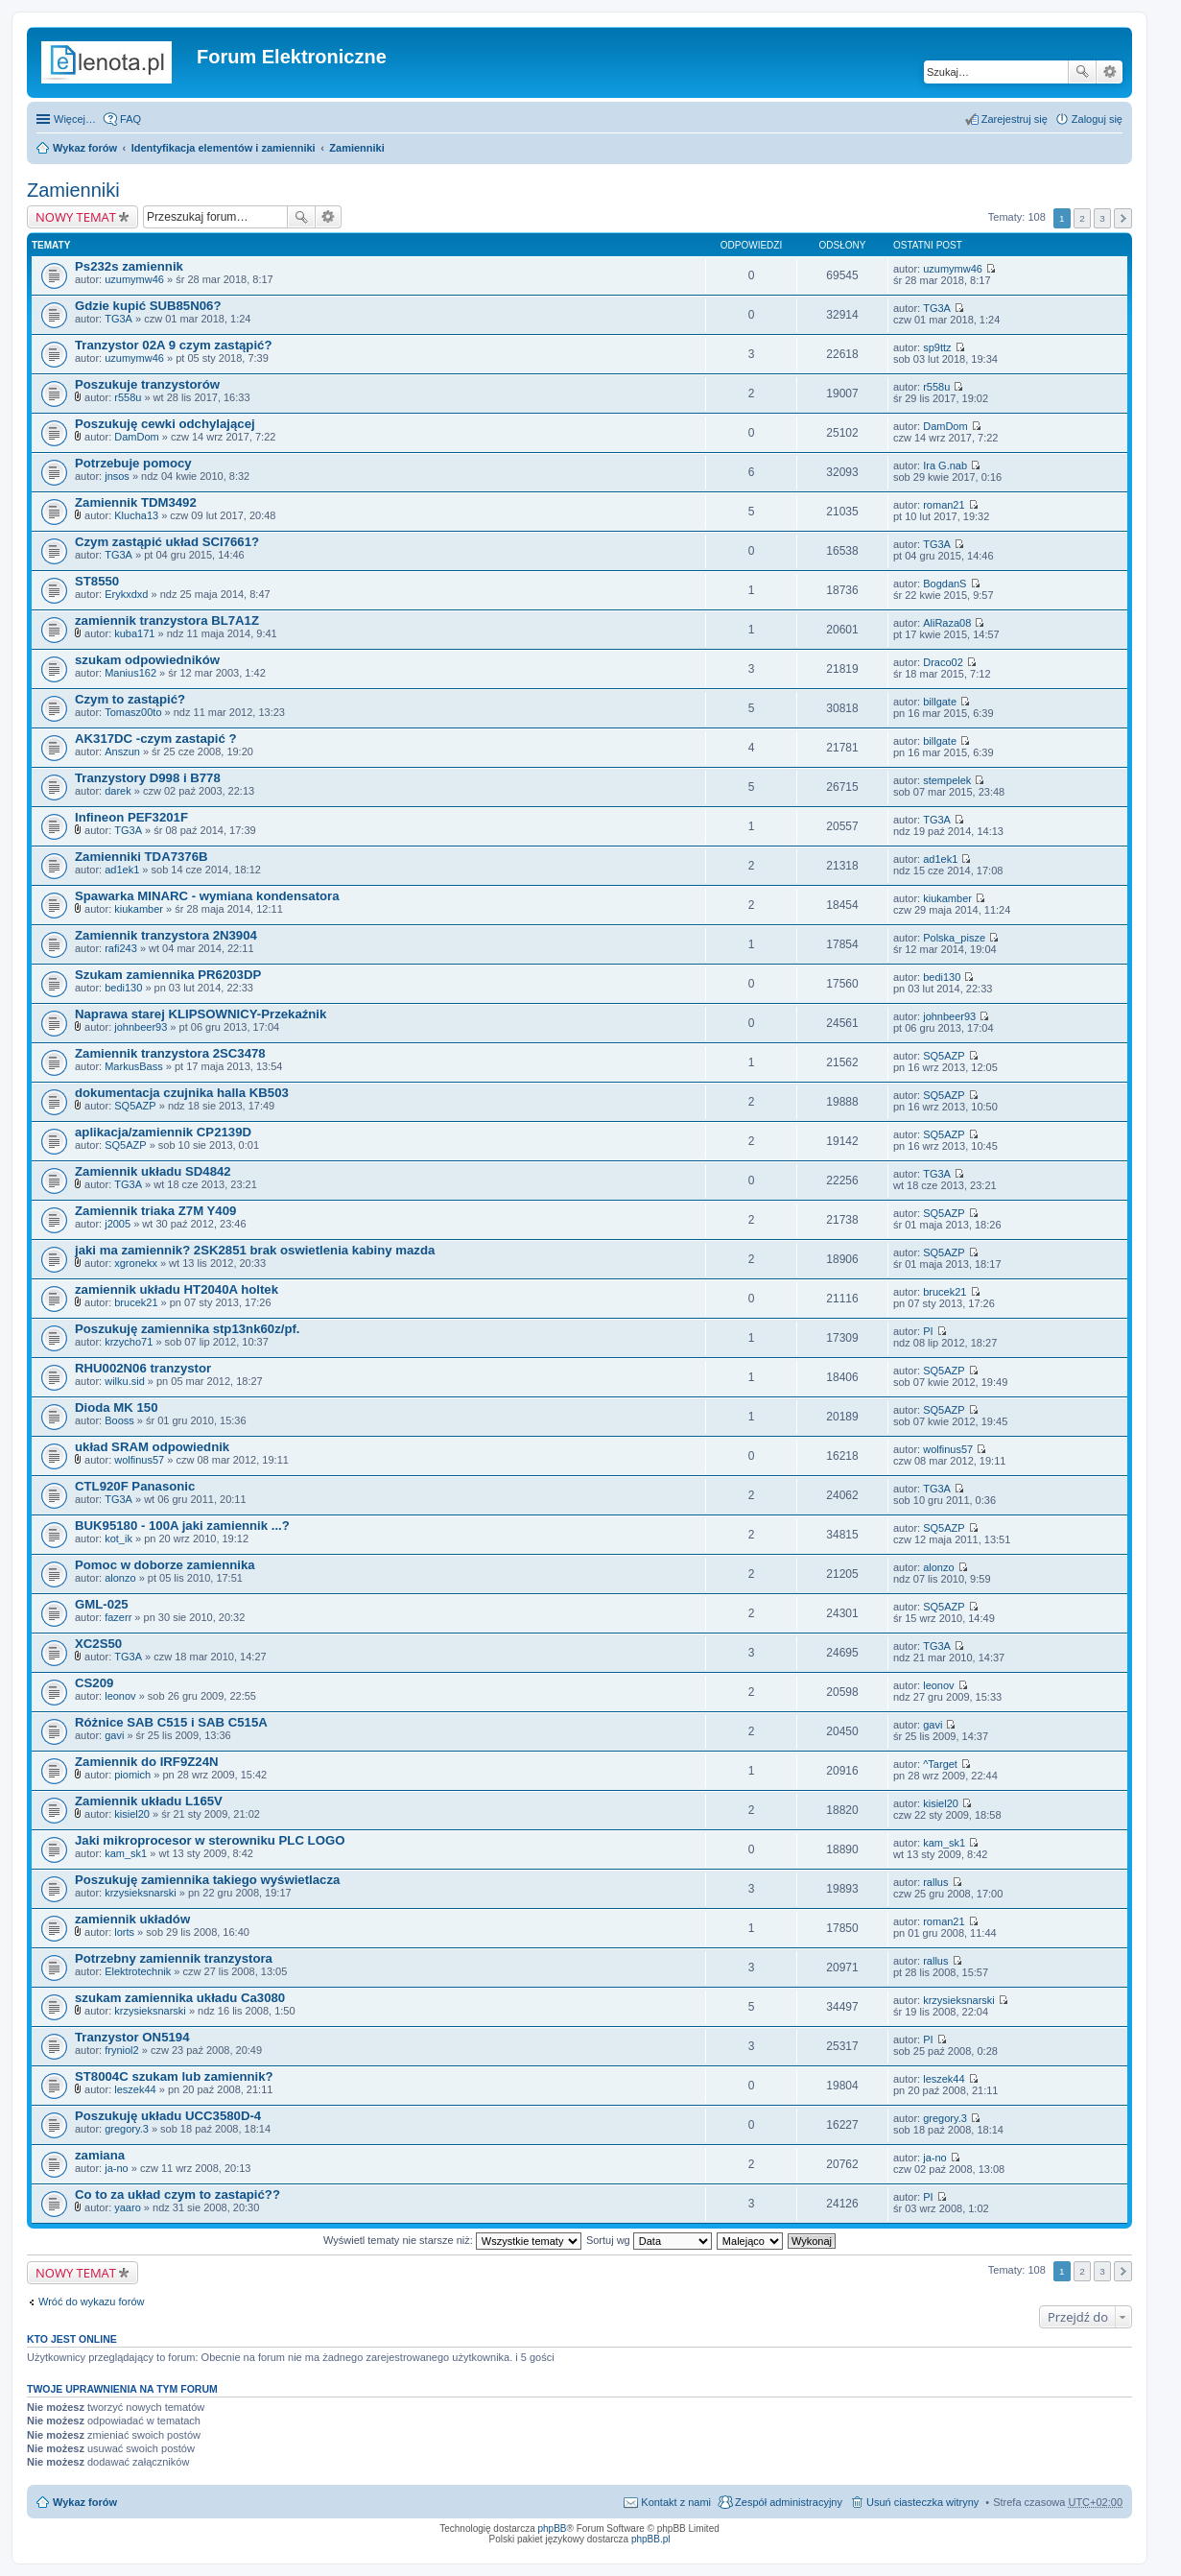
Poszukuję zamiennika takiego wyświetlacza (207, 1879)
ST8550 (97, 581)
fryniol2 (121, 2050)
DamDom (136, 436)
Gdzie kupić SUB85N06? (148, 305)
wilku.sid (125, 1381)
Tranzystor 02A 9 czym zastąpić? (173, 345)
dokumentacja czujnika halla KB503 (182, 1092)
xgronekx (135, 1263)
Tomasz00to (133, 712)
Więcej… (75, 119)
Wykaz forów (85, 148)
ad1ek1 (122, 869)
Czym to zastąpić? (130, 699)
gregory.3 (127, 2129)
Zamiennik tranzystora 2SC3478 (170, 1053)
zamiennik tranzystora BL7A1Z (167, 620)
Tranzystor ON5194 (132, 2037)
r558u (127, 397)
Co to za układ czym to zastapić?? (177, 2194)
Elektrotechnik (138, 1971)
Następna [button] (1123, 218)
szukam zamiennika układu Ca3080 (180, 1998)
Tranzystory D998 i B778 (148, 778)
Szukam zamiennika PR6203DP (168, 974)
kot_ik (118, 1538)
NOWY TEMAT (75, 217)
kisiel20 (132, 1814)
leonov (120, 1696)
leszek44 (134, 2089)
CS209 (94, 1683)
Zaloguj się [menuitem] (1097, 119)
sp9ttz (937, 347)
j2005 (117, 1223)
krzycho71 (129, 1342)
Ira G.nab (945, 465)
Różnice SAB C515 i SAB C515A (171, 1722)
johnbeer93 (140, 1027)
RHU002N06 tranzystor (143, 1368)
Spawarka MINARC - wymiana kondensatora (207, 896)
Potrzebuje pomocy (133, 463)
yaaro (127, 2207)
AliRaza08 (947, 623)
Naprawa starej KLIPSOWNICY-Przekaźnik (200, 1014)
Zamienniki (356, 148)
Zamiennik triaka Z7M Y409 (155, 1211)
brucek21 (135, 1302)
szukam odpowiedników (147, 660)
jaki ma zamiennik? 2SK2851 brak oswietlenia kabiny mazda (255, 1250)
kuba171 (134, 633)
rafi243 (121, 948)
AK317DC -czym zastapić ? (156, 738)
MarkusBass (134, 1066)
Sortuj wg (649, 2240)
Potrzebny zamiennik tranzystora (173, 1958)
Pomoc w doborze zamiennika (165, 1565)
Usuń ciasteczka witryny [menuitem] (922, 2502)
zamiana (100, 2155)
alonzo (120, 1578)
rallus (935, 1882)
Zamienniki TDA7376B (141, 856)
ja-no (116, 2168)
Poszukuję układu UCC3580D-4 (168, 2116)
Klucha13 (136, 515)
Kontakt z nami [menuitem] (676, 2502)
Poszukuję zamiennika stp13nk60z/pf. (187, 1329)
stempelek (947, 780)
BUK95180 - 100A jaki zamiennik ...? (182, 1525)
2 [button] (1082, 218)
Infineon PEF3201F (131, 817)
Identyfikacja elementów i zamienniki (223, 148)
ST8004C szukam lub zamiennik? (174, 2076)
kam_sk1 (126, 1853)
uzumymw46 (134, 279)
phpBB (552, 2528)
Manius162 (130, 673)
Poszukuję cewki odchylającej (165, 424)
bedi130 (123, 987)
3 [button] (1102, 218)
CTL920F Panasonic (135, 1486)
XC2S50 (98, 1643)
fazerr (118, 1617)
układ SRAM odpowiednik (152, 1447)
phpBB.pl (651, 2539)
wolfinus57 (139, 1460)
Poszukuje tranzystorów (147, 384)
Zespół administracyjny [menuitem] (788, 2502)
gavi (114, 1735)
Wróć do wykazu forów (91, 2301)
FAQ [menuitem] (130, 119)
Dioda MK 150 (116, 1407)
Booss (119, 1420)
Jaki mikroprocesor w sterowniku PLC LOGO (209, 1840)
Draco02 (943, 662)
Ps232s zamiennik (129, 266)
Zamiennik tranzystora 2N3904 (166, 935)
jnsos (117, 476)
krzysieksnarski (141, 1892)
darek (118, 791)
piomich (132, 1774)
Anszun (122, 751)
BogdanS (944, 583)
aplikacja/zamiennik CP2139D (163, 1132)
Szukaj (1082, 71)
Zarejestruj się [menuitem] (1014, 119)
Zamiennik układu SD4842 (153, 1171)
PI (928, 1331)
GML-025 (102, 1604)
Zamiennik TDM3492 (136, 502)
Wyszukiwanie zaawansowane (1109, 71)
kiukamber (138, 909)
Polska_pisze (954, 937)
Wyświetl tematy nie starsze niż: (452, 2240)
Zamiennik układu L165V (149, 1801)
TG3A (118, 318)
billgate (940, 701)
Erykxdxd (126, 594)
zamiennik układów (132, 1919)
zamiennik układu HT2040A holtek (176, 1289)
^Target (940, 1764)
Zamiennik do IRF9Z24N (147, 1761)
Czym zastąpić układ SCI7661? (167, 542)
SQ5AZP (943, 1055)
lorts (124, 1932)
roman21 (943, 505)
